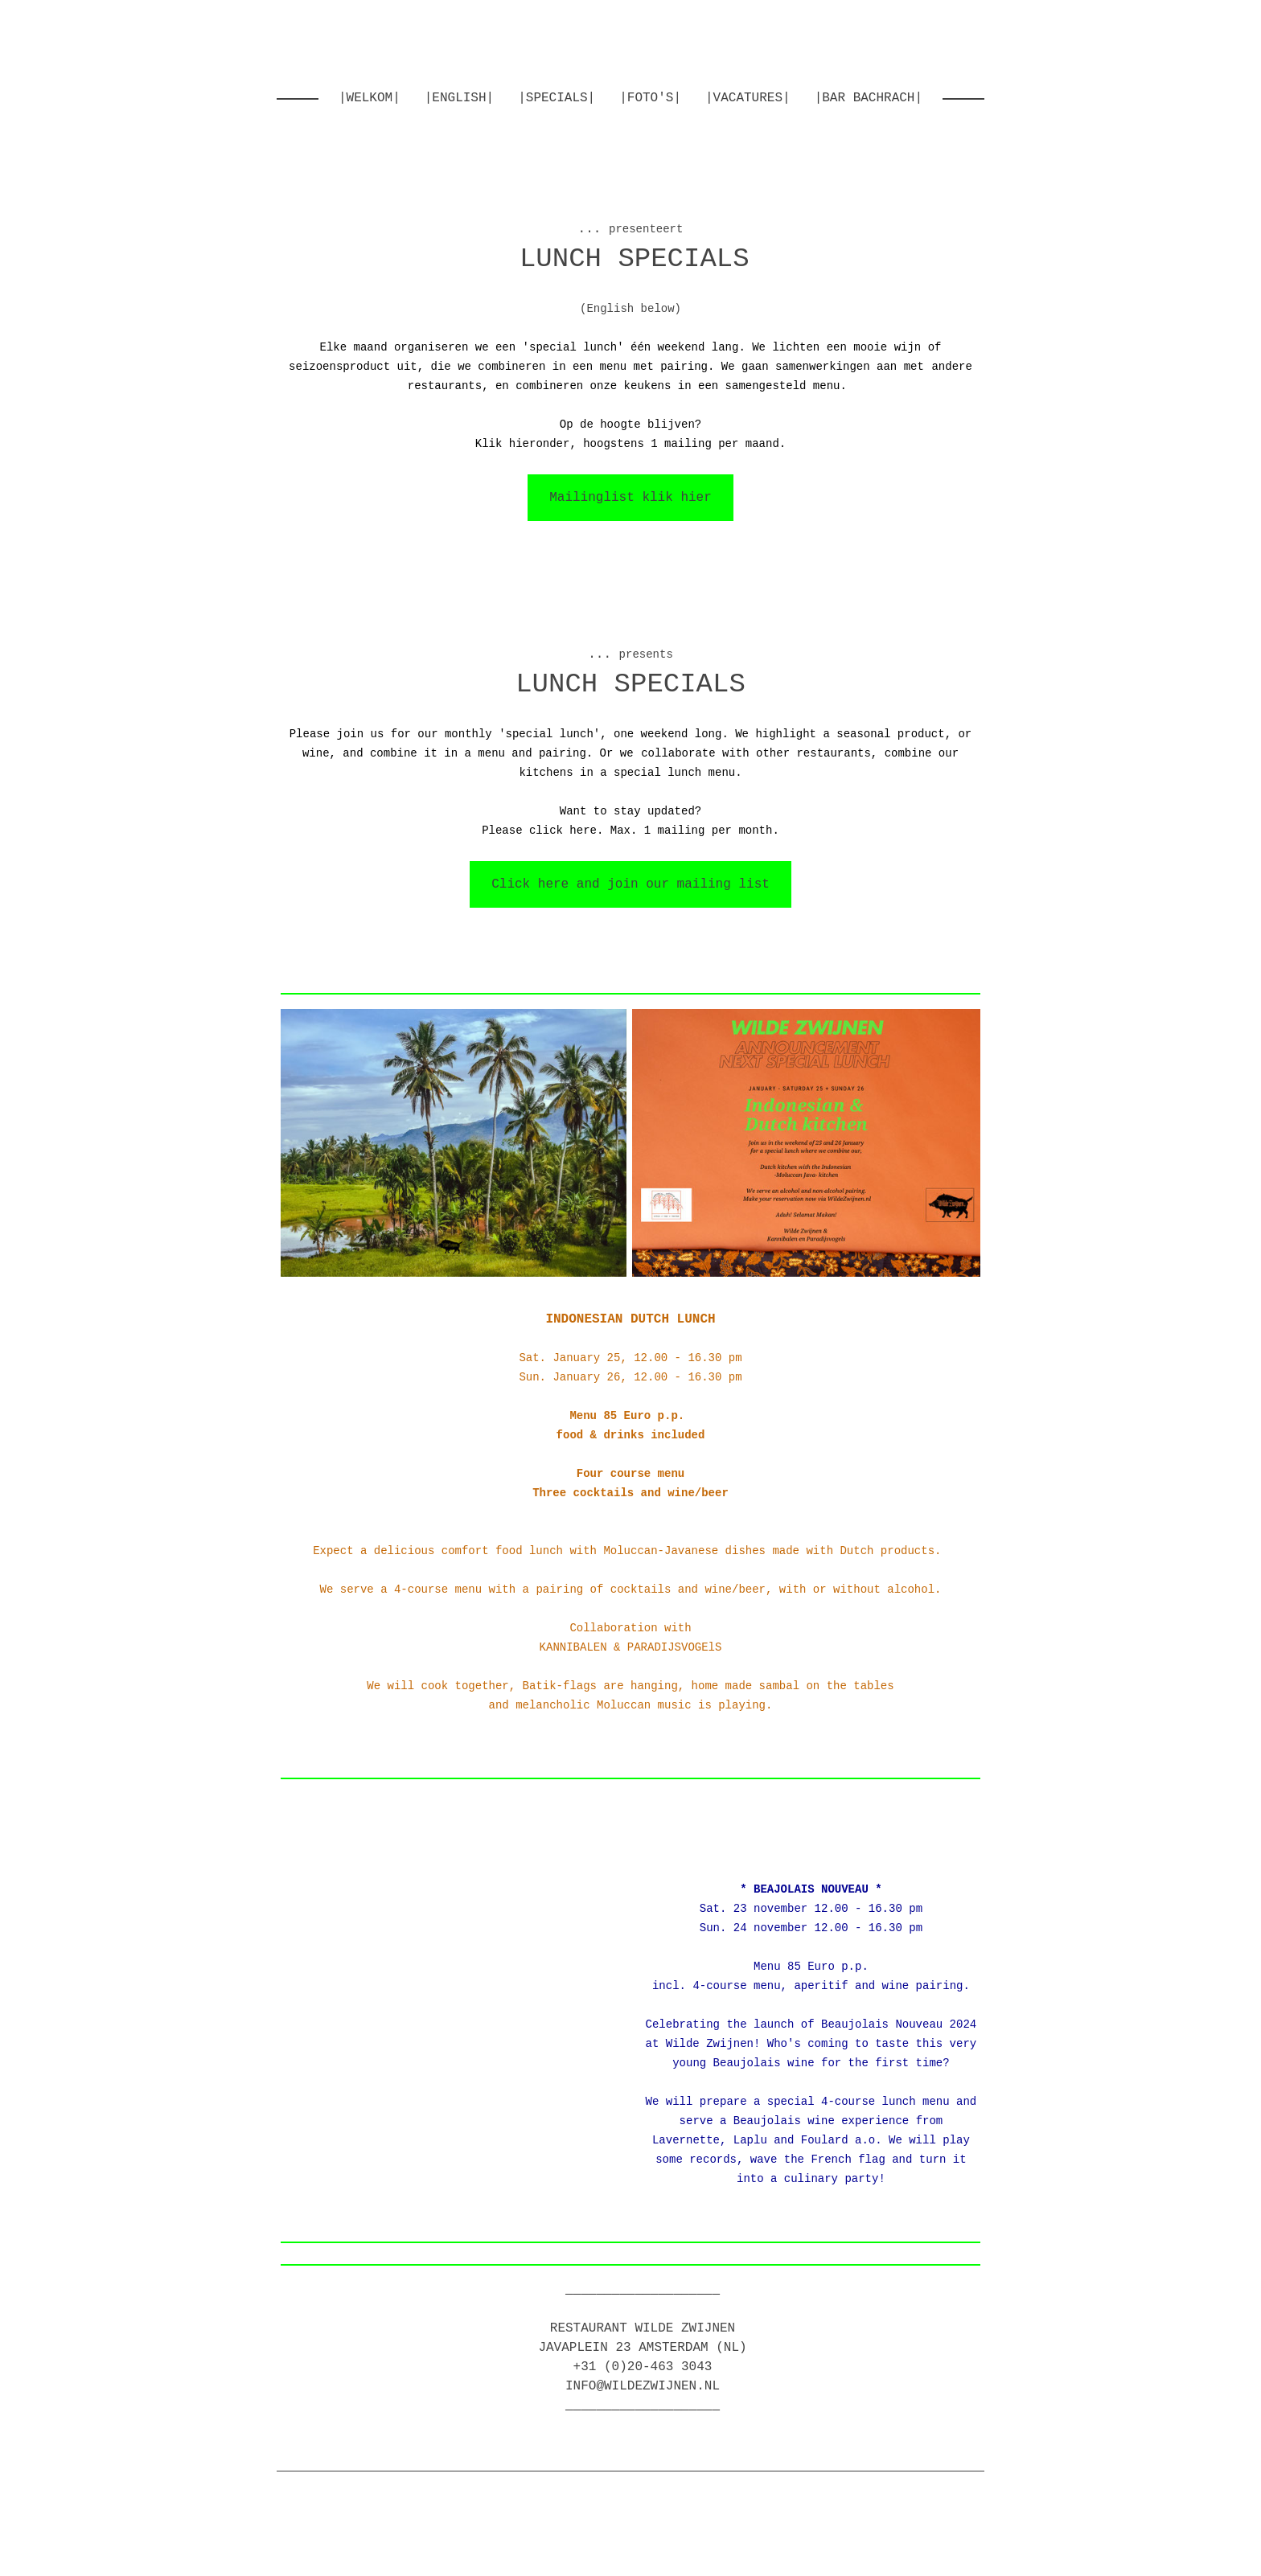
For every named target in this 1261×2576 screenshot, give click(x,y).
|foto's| (650, 98)
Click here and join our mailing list (630, 884)
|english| (459, 98)
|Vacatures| (748, 98)
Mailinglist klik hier (630, 497)
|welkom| (369, 98)
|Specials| (556, 98)
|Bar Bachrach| (868, 98)
